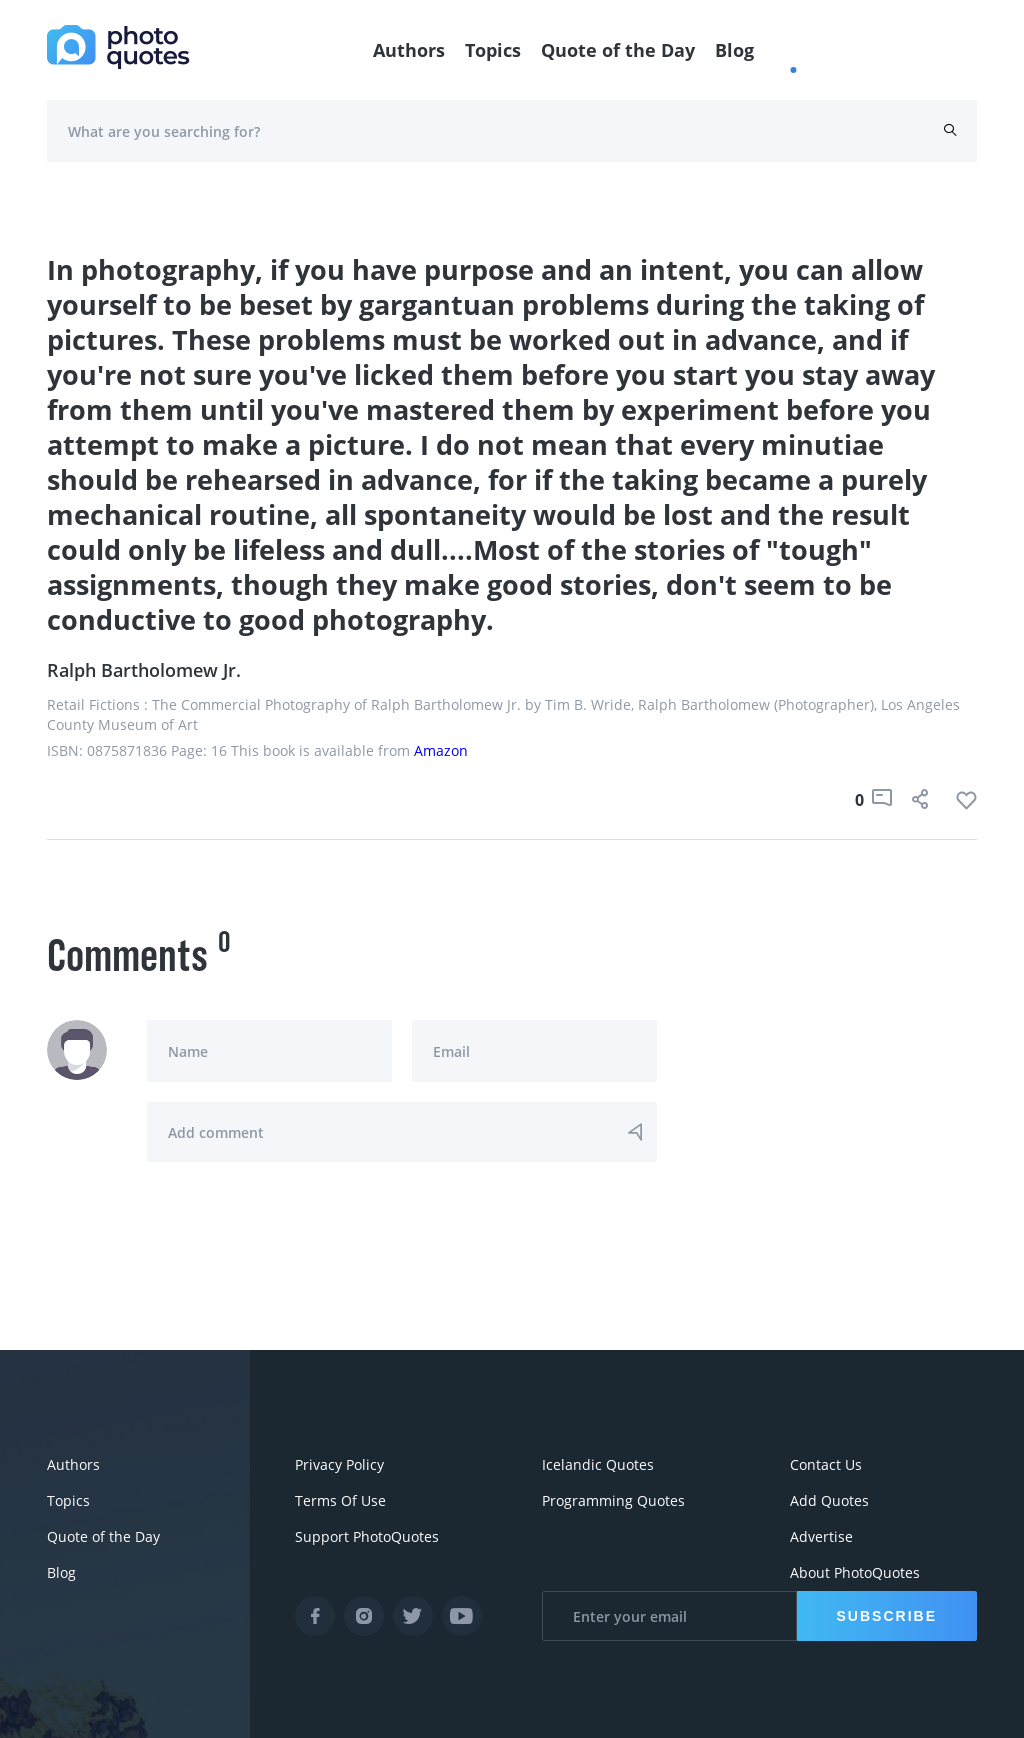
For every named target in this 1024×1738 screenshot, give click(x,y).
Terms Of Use (340, 1500)
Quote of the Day (618, 50)
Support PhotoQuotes (367, 1536)
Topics (493, 50)
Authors (409, 50)
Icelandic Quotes (598, 1464)
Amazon (441, 750)
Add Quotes (829, 1500)
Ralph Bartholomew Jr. (144, 670)
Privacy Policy (339, 1464)
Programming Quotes (613, 1500)
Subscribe (887, 1616)
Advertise (821, 1536)
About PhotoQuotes (855, 1572)
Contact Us (826, 1464)
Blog (734, 50)
